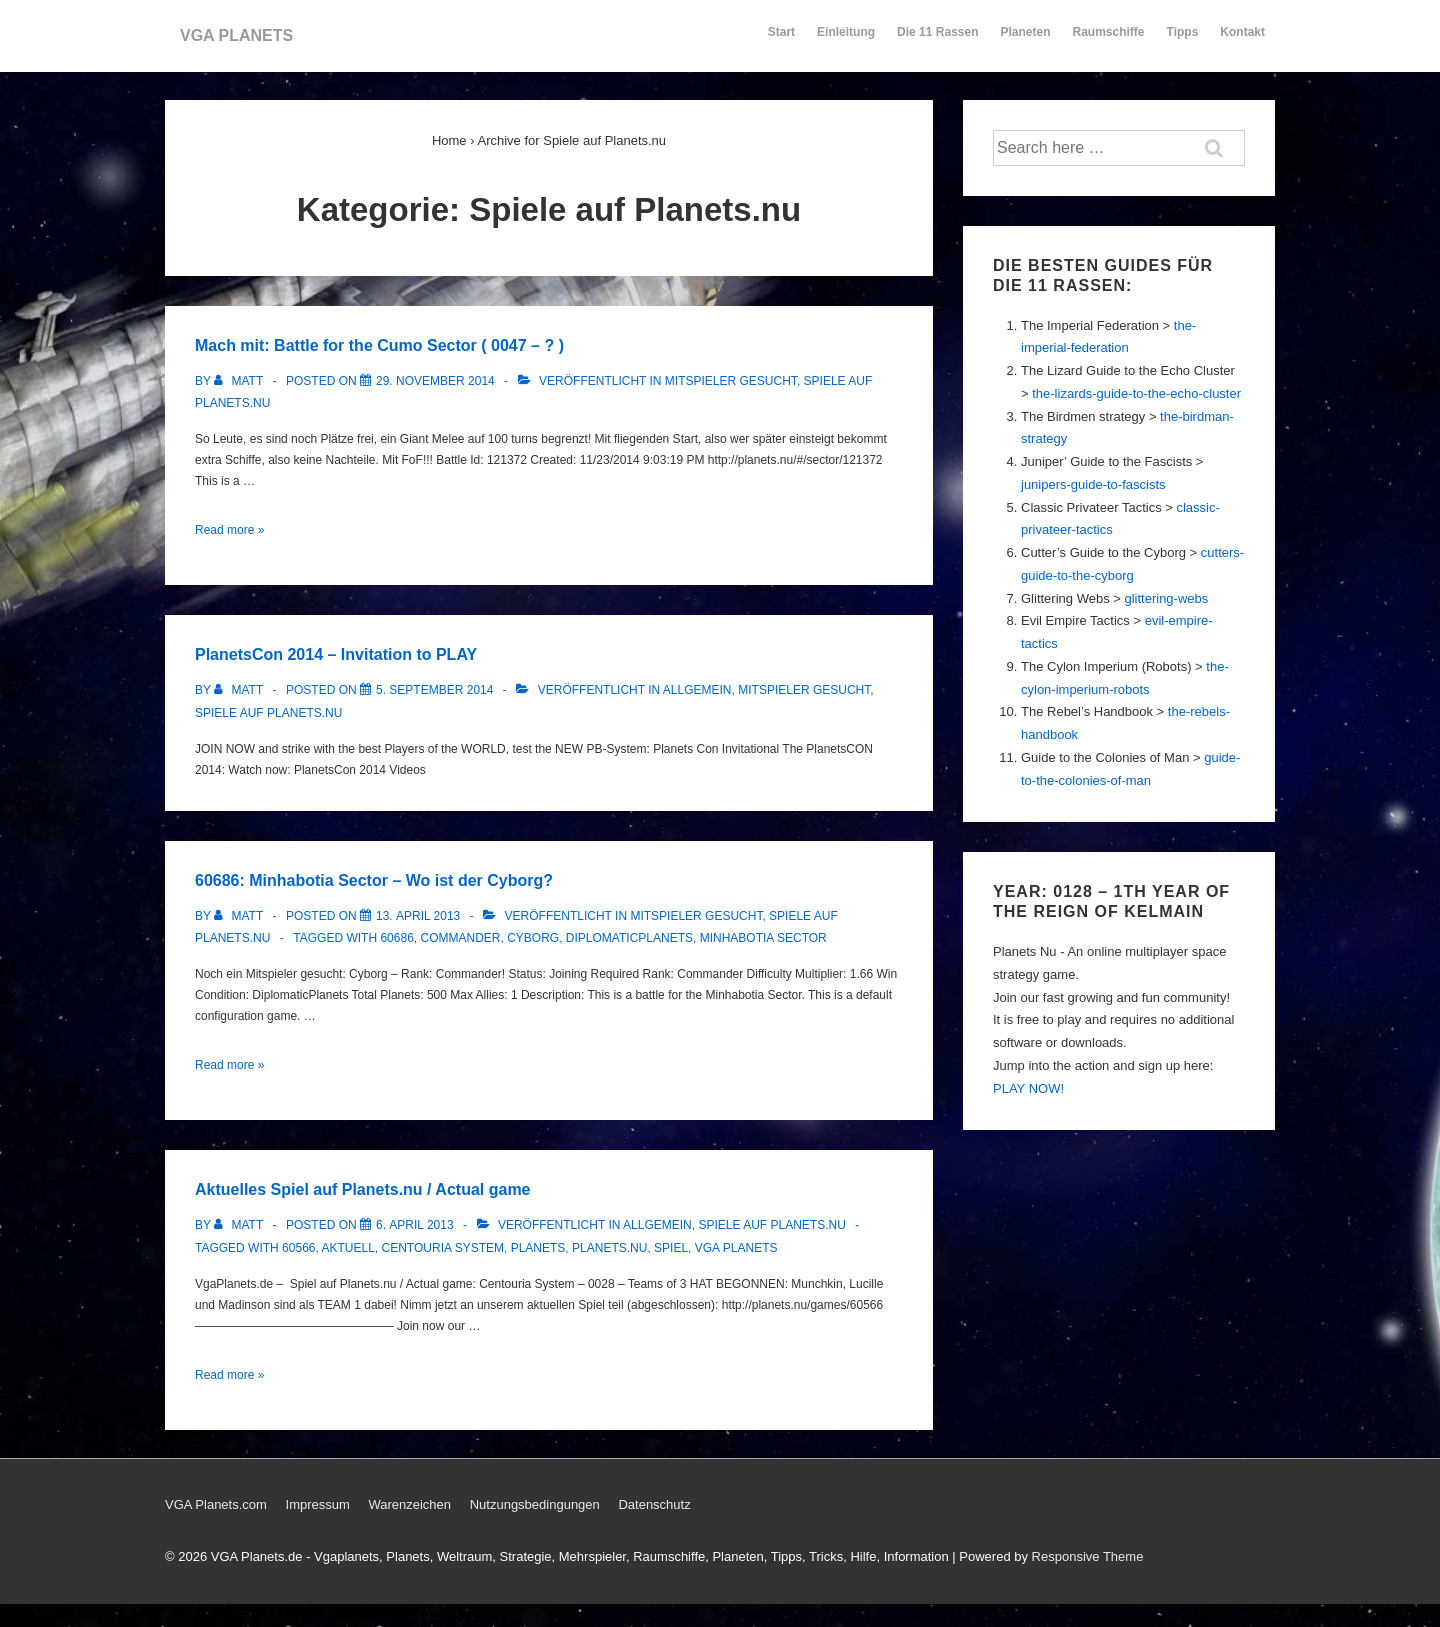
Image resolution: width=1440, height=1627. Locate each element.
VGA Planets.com (216, 1504)
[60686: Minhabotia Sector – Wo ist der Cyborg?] (418, 916)
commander (460, 938)
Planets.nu (609, 1248)
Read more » (229, 530)
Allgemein (697, 690)
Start (781, 32)
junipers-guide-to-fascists (1093, 484)
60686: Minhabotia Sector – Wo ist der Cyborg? (374, 880)
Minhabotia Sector (763, 938)
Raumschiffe (1109, 41)
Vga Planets (736, 1248)
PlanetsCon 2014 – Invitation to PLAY (336, 654)
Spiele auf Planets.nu (268, 713)
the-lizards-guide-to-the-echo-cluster (1136, 393)
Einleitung (846, 41)
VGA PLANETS (236, 35)
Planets (538, 1248)
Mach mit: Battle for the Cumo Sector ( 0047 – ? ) (379, 345)
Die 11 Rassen (937, 41)
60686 (396, 938)
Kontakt (1242, 41)
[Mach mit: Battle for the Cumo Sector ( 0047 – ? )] (435, 381)
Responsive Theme (1088, 1556)
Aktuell (348, 1248)
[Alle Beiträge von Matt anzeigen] (240, 381)
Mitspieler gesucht (731, 381)
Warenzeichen (409, 1504)
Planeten (1026, 41)
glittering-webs (1166, 598)
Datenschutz (654, 1504)
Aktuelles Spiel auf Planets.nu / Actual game (363, 1189)
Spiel (671, 1248)
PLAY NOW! (1028, 1088)
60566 (298, 1248)
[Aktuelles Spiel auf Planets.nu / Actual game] (415, 1225)
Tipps (1184, 41)
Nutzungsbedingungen (535, 1504)
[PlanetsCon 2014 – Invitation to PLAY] (434, 690)
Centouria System (443, 1248)
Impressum (318, 1504)
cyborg (533, 938)
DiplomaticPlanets (629, 938)
